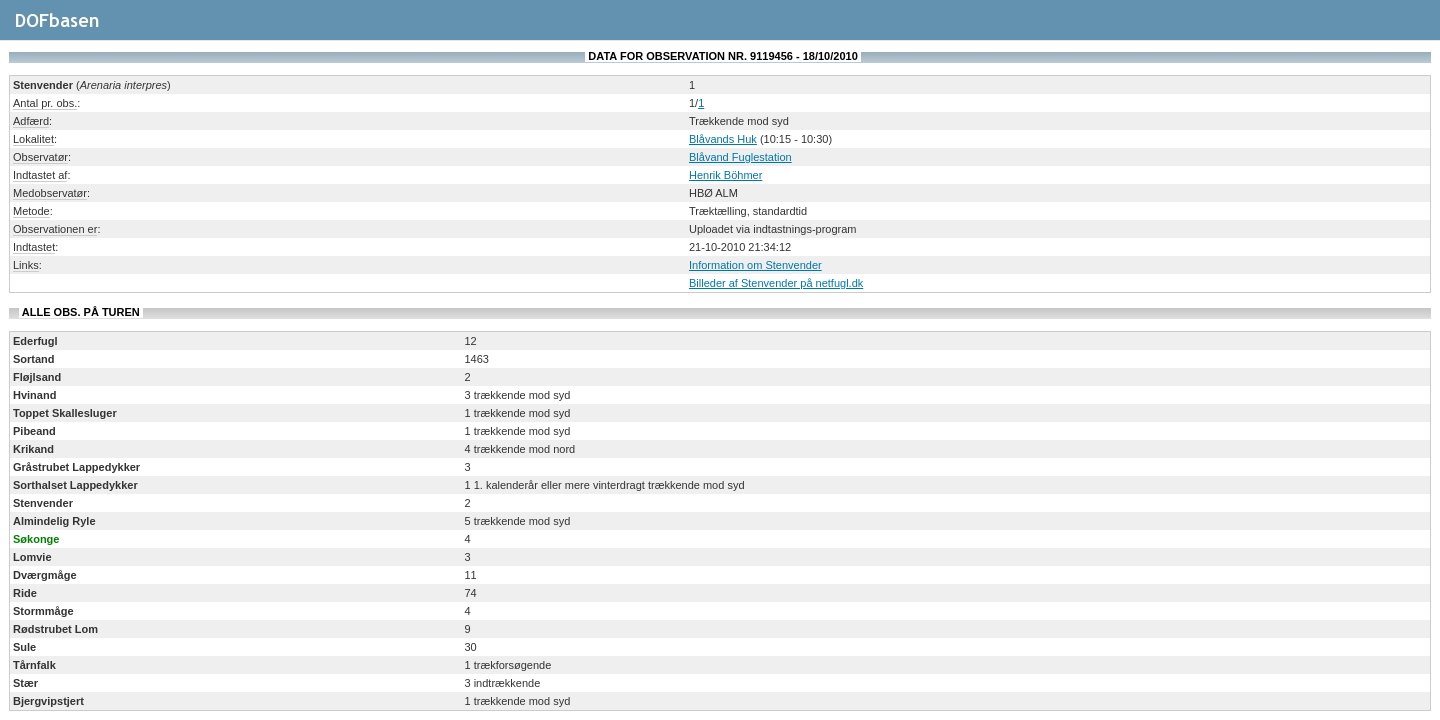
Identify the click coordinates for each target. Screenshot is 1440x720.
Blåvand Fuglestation (740, 157)
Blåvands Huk (723, 139)
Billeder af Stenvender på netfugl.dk (776, 283)
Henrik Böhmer (725, 175)
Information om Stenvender (755, 265)
